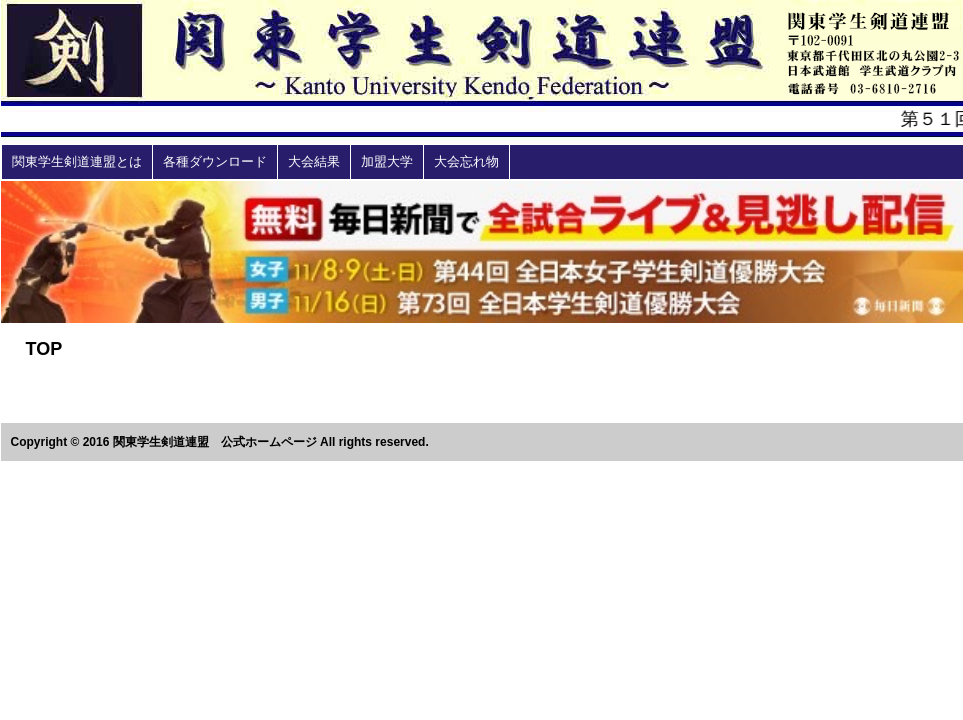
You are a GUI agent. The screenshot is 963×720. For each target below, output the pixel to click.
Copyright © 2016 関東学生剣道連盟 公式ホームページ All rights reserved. (220, 442)
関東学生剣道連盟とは (77, 161)
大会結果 (314, 161)
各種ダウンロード (215, 161)
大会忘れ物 (466, 161)
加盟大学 (387, 161)
